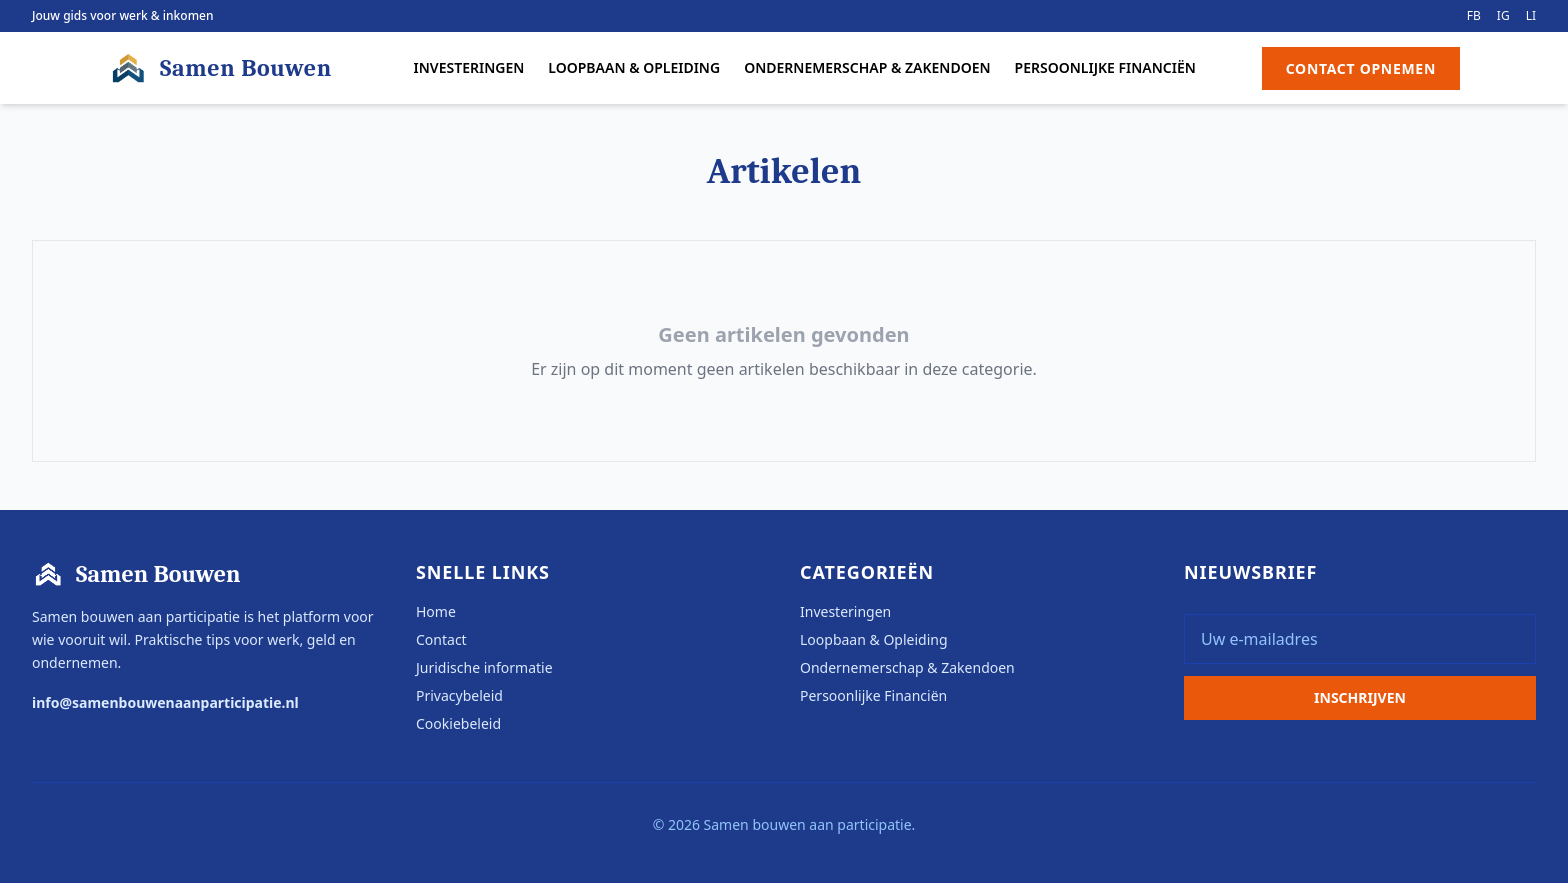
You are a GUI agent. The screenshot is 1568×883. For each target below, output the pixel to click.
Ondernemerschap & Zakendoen (867, 67)
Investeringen (469, 67)
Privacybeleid (459, 695)
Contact (441, 639)
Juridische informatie (484, 667)
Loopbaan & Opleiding (634, 67)
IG (1503, 16)
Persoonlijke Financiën (1105, 67)
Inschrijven (1360, 697)
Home (436, 611)
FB (1474, 16)
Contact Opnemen (1361, 68)
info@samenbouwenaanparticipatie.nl (165, 702)
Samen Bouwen (220, 68)
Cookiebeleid (458, 723)
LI (1531, 16)
